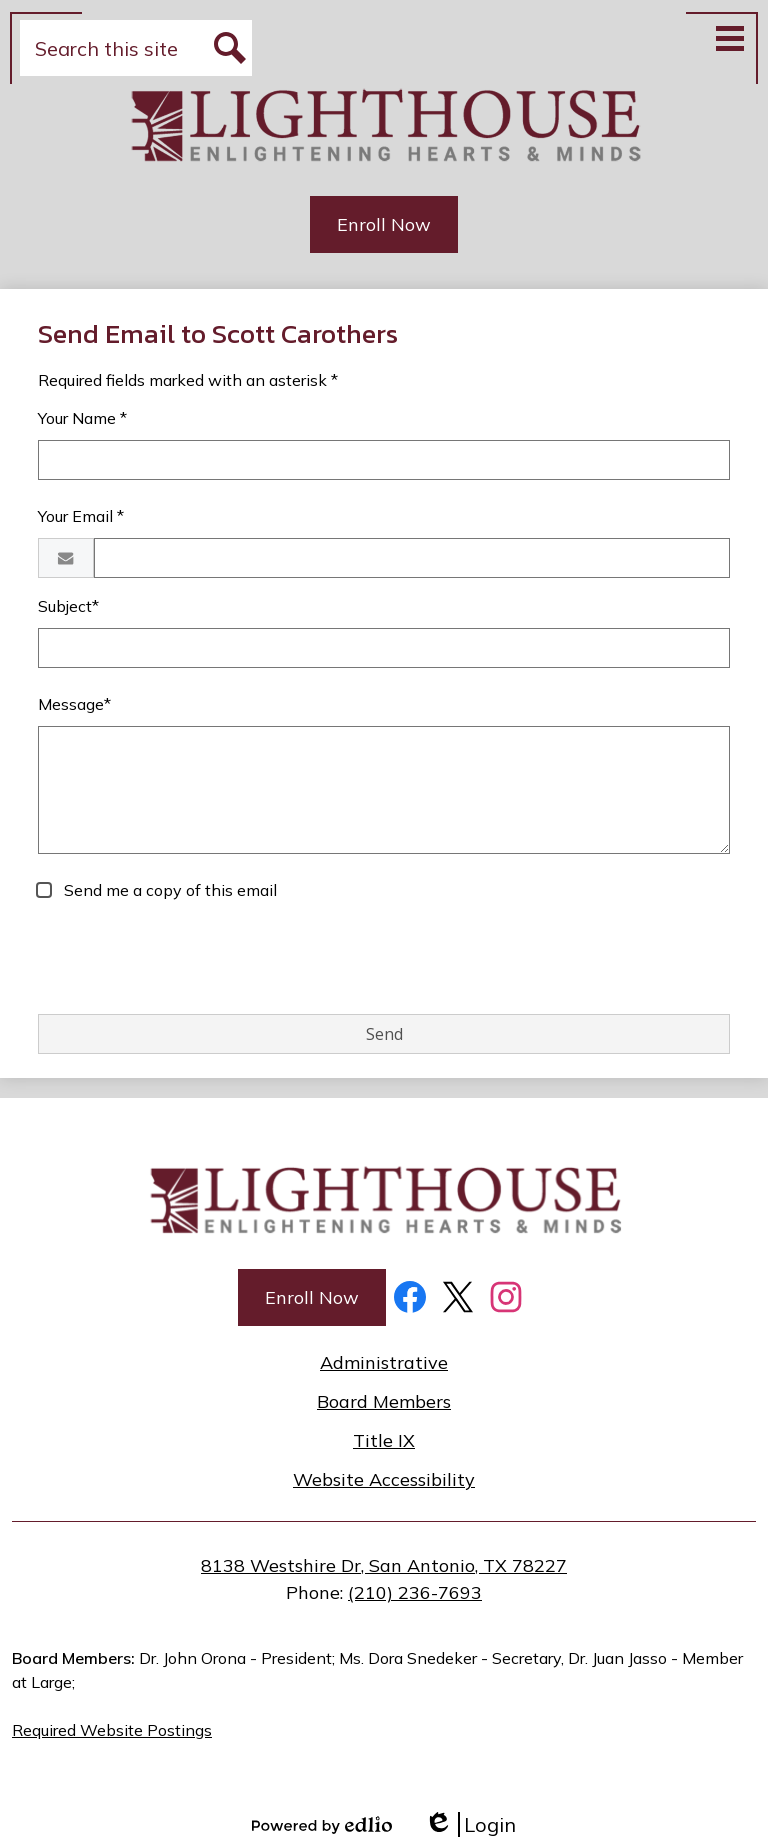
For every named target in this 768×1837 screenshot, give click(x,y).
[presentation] (190, 959)
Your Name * (82, 418)
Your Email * (81, 516)
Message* (74, 704)
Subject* (68, 606)
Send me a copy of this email (168, 890)
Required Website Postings (112, 1730)
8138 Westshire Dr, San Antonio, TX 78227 (384, 1565)
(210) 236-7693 (415, 1592)
